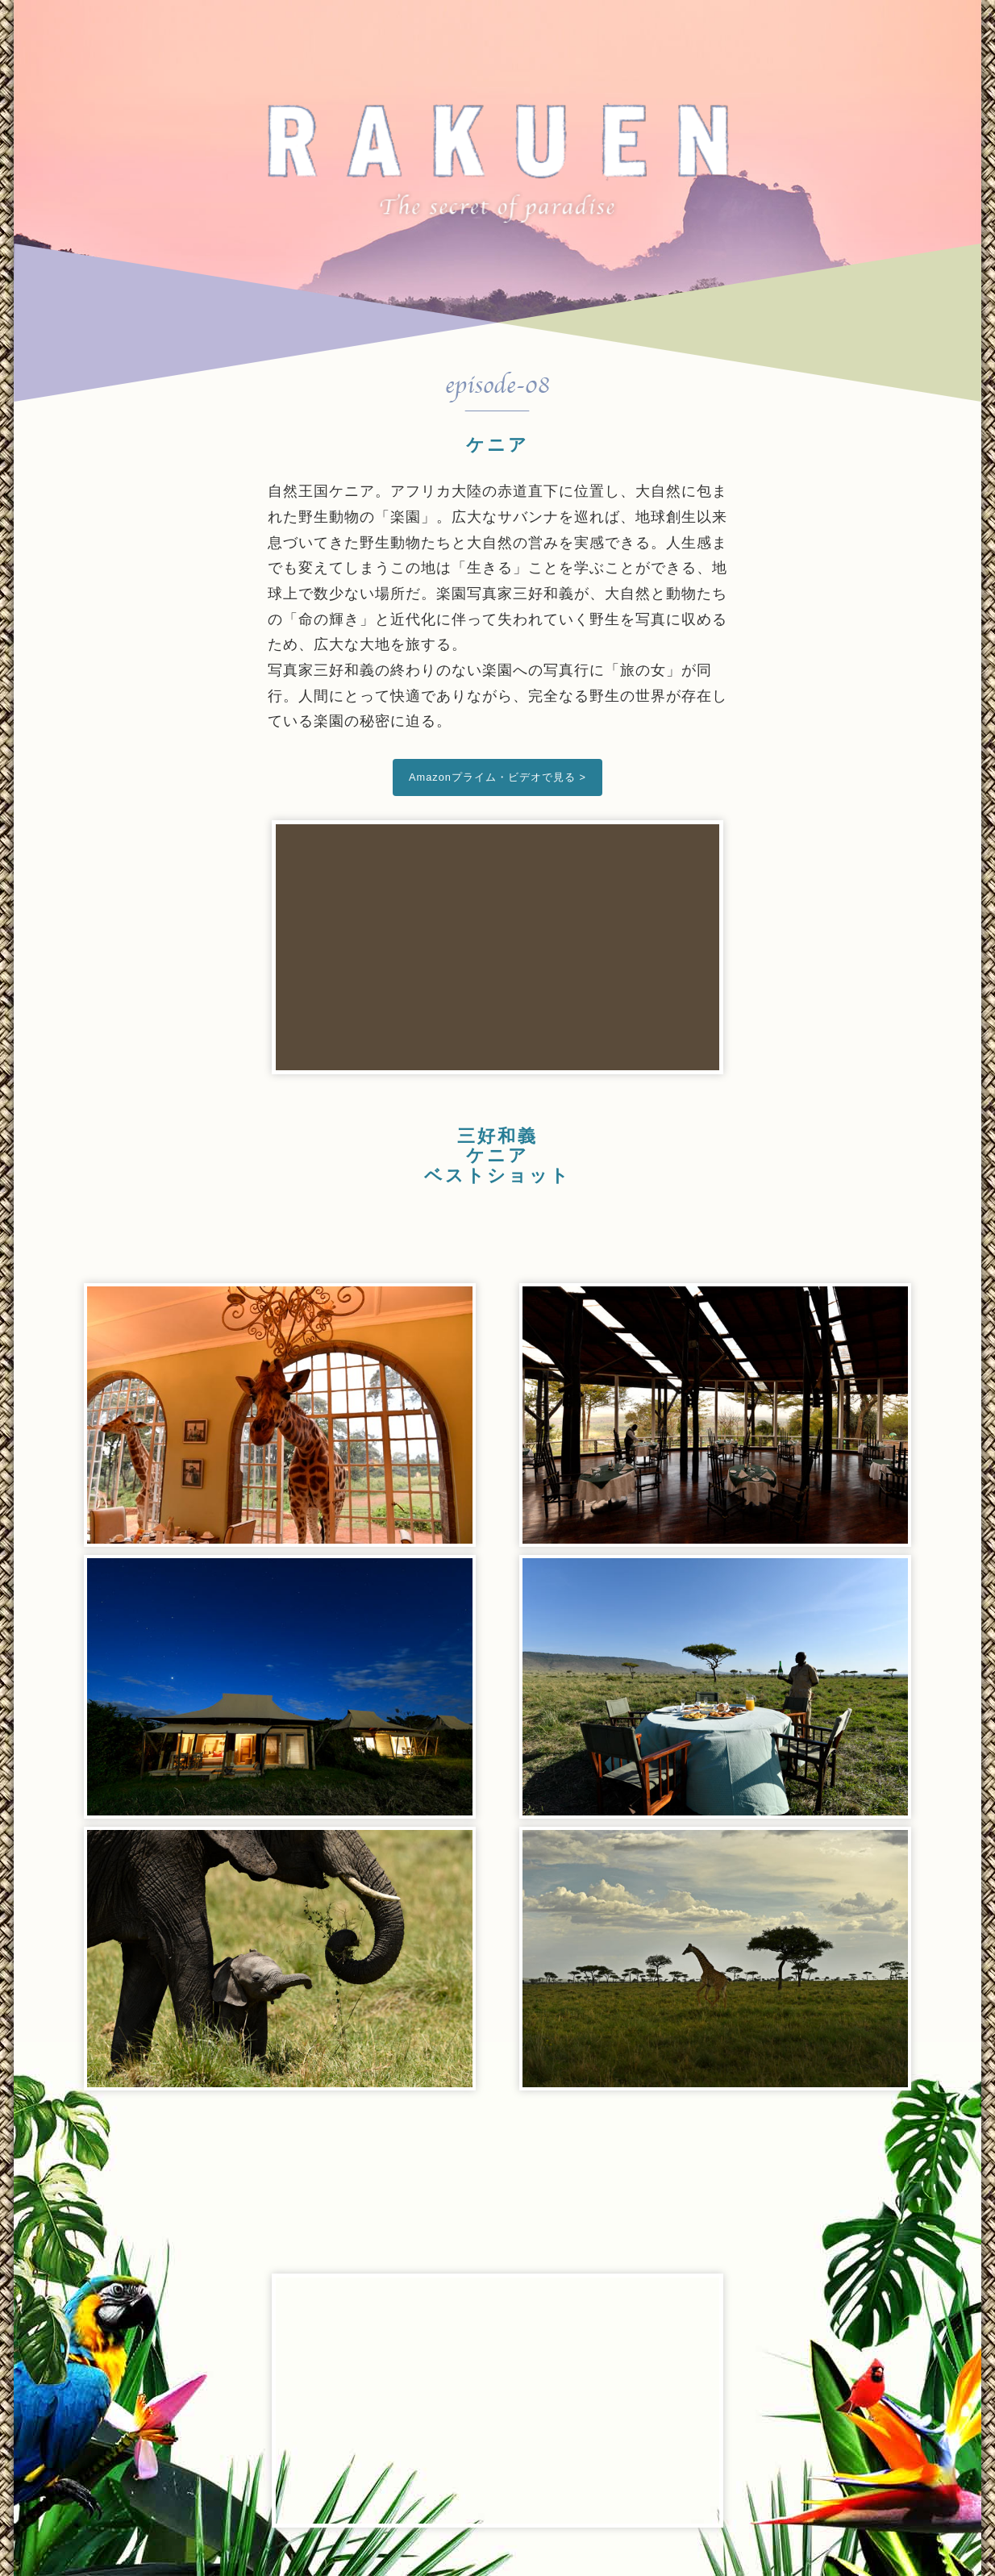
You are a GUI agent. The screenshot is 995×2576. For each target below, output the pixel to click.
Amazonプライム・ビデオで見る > (497, 777)
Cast (433, 28)
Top (347, 28)
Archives (634, 28)
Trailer (526, 28)
